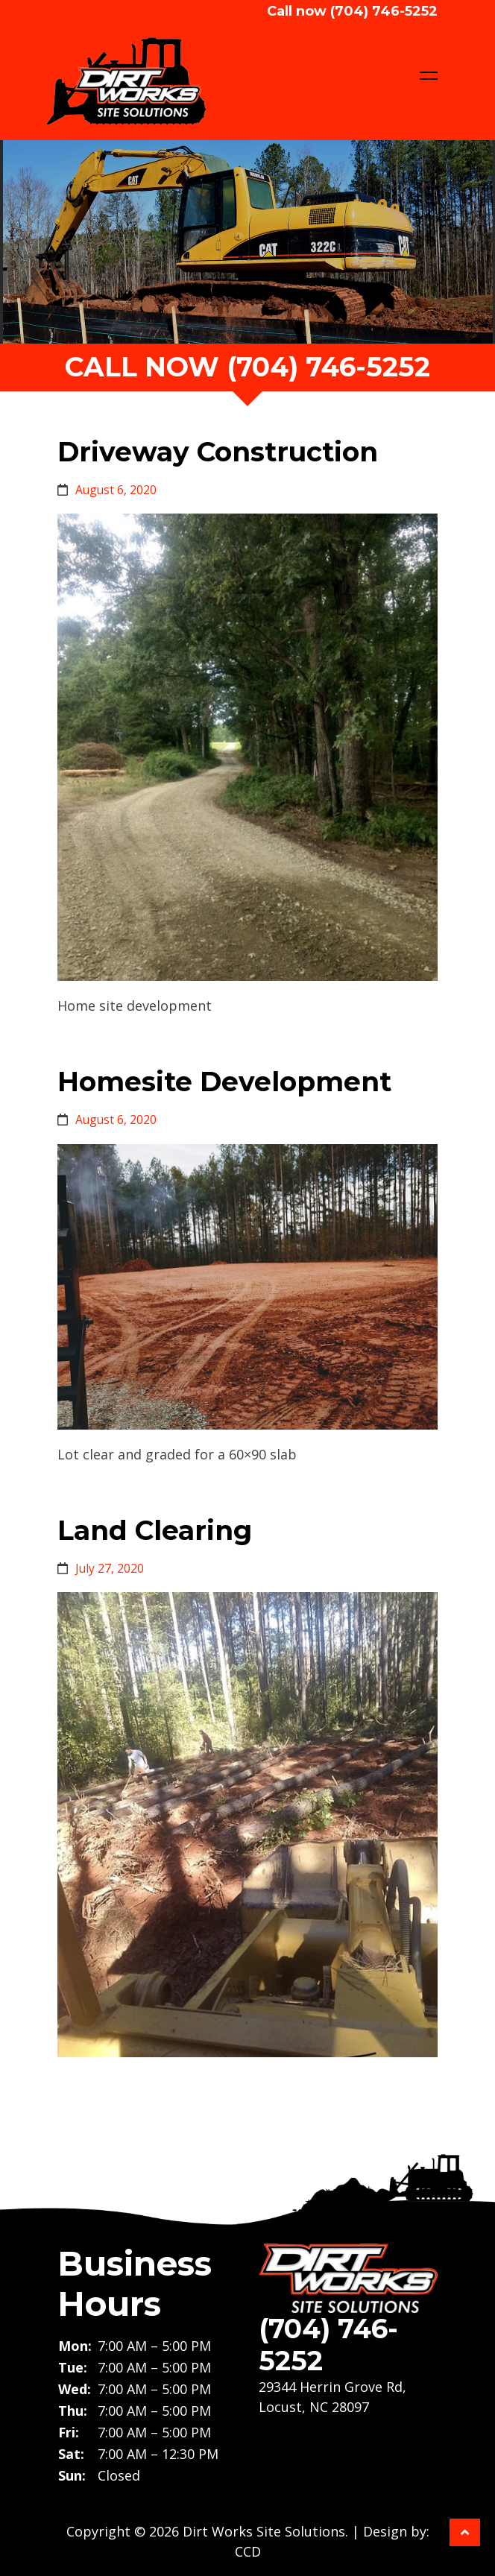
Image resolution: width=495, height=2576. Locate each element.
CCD (248, 2551)
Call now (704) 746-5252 (352, 11)
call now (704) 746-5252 (247, 366)
